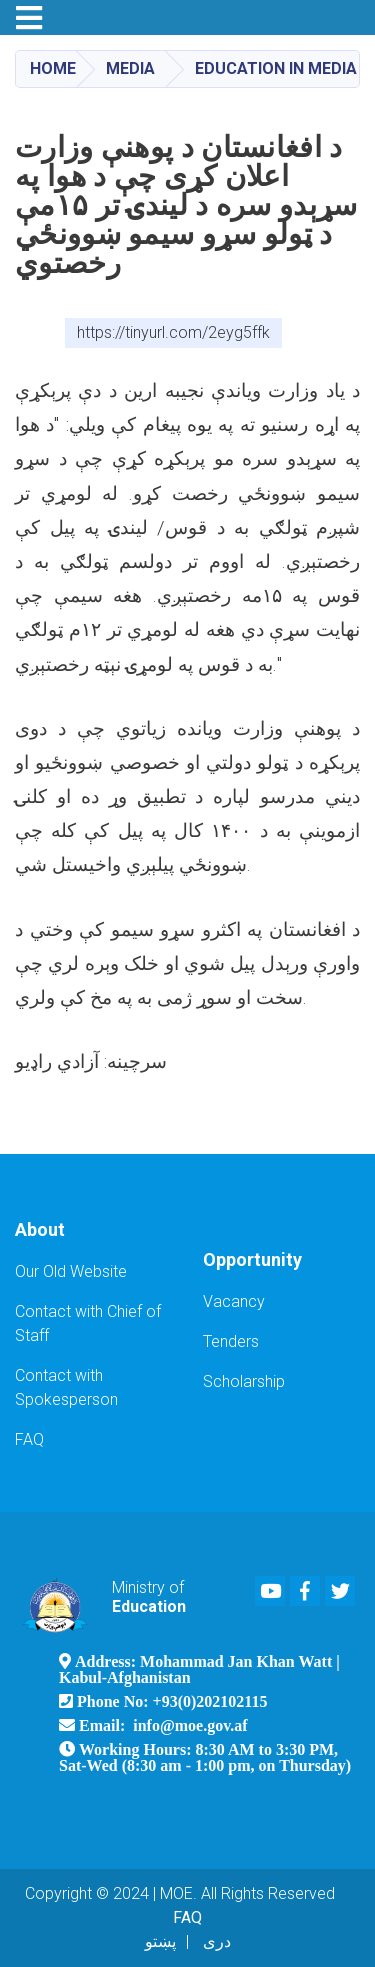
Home (53, 68)
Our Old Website (71, 1271)
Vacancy (234, 1301)
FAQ (29, 1439)
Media (130, 68)
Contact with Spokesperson (66, 1387)
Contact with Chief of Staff (88, 1323)
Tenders (231, 1341)
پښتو (160, 1941)
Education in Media (276, 68)
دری (217, 1941)
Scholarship (244, 1381)
